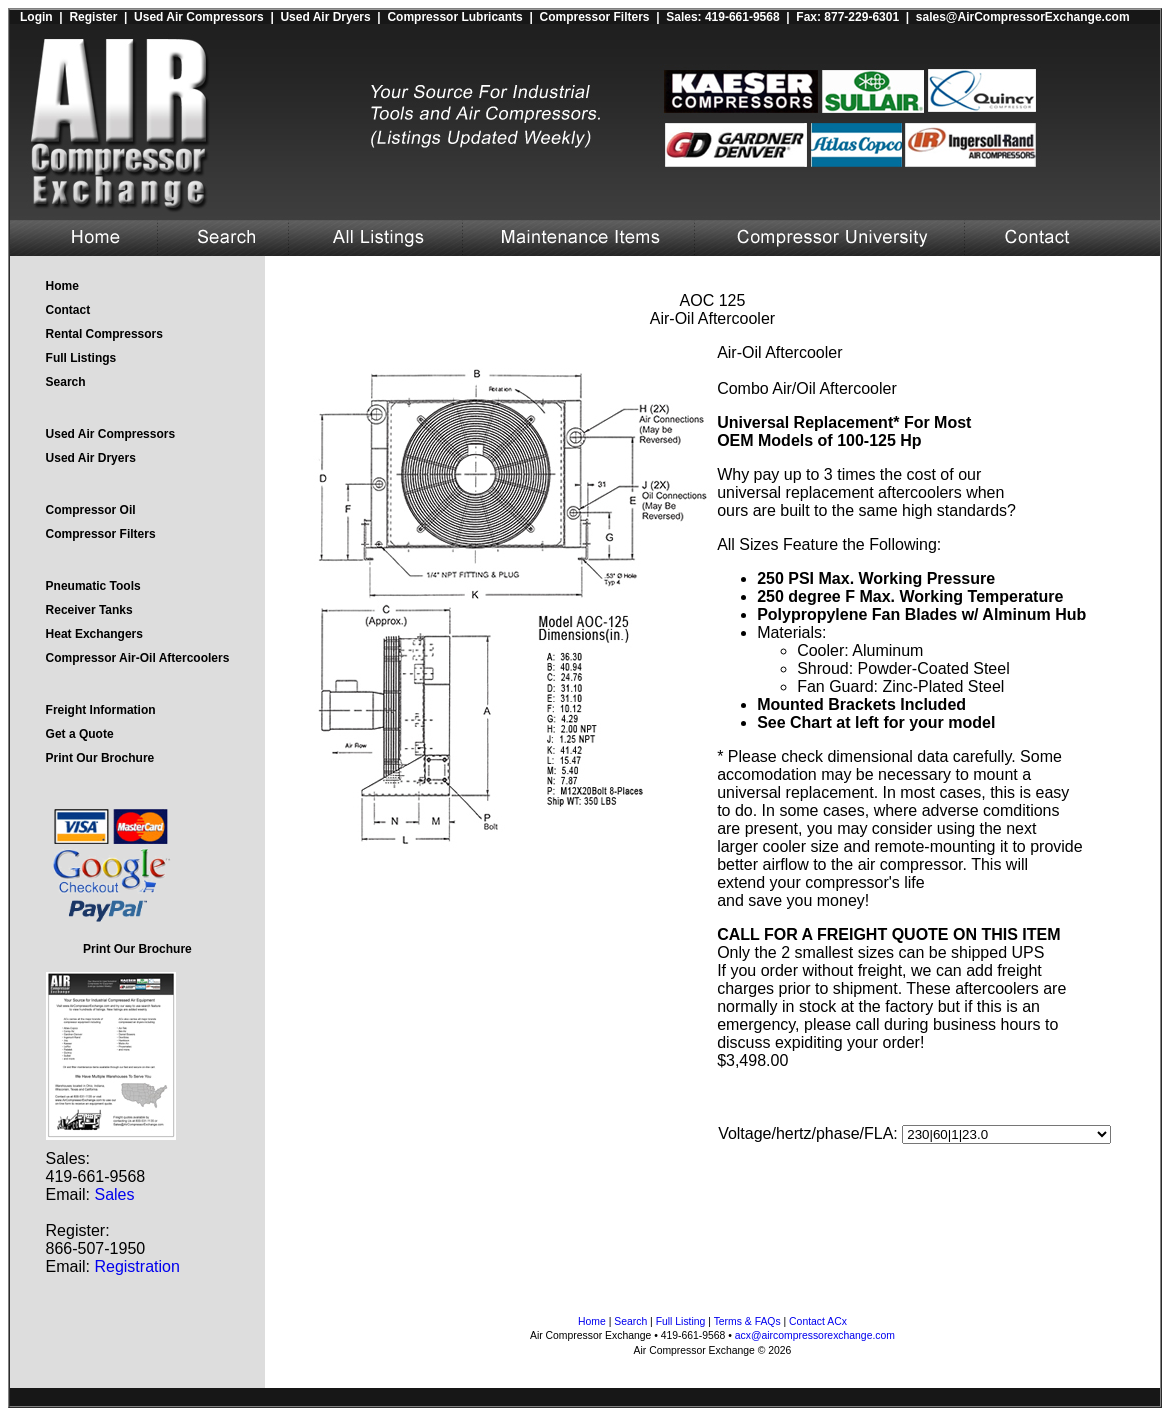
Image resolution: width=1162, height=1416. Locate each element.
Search (66, 382)
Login (36, 17)
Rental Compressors (104, 334)
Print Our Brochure (100, 758)
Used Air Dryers (325, 17)
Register (93, 17)
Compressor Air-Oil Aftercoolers (138, 658)
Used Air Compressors (199, 17)
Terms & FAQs (747, 1321)
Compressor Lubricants (454, 17)
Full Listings (81, 358)
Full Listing (681, 1321)
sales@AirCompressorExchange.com (1023, 17)
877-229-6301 (861, 17)
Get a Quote (80, 734)
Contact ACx (818, 1321)
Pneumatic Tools (93, 586)
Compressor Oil (91, 510)
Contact (68, 310)
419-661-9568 (742, 17)
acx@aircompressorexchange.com (815, 1335)
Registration (136, 1266)
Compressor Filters (594, 17)
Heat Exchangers (94, 634)
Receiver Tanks (89, 610)
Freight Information (101, 710)
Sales (114, 1194)
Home (62, 286)
